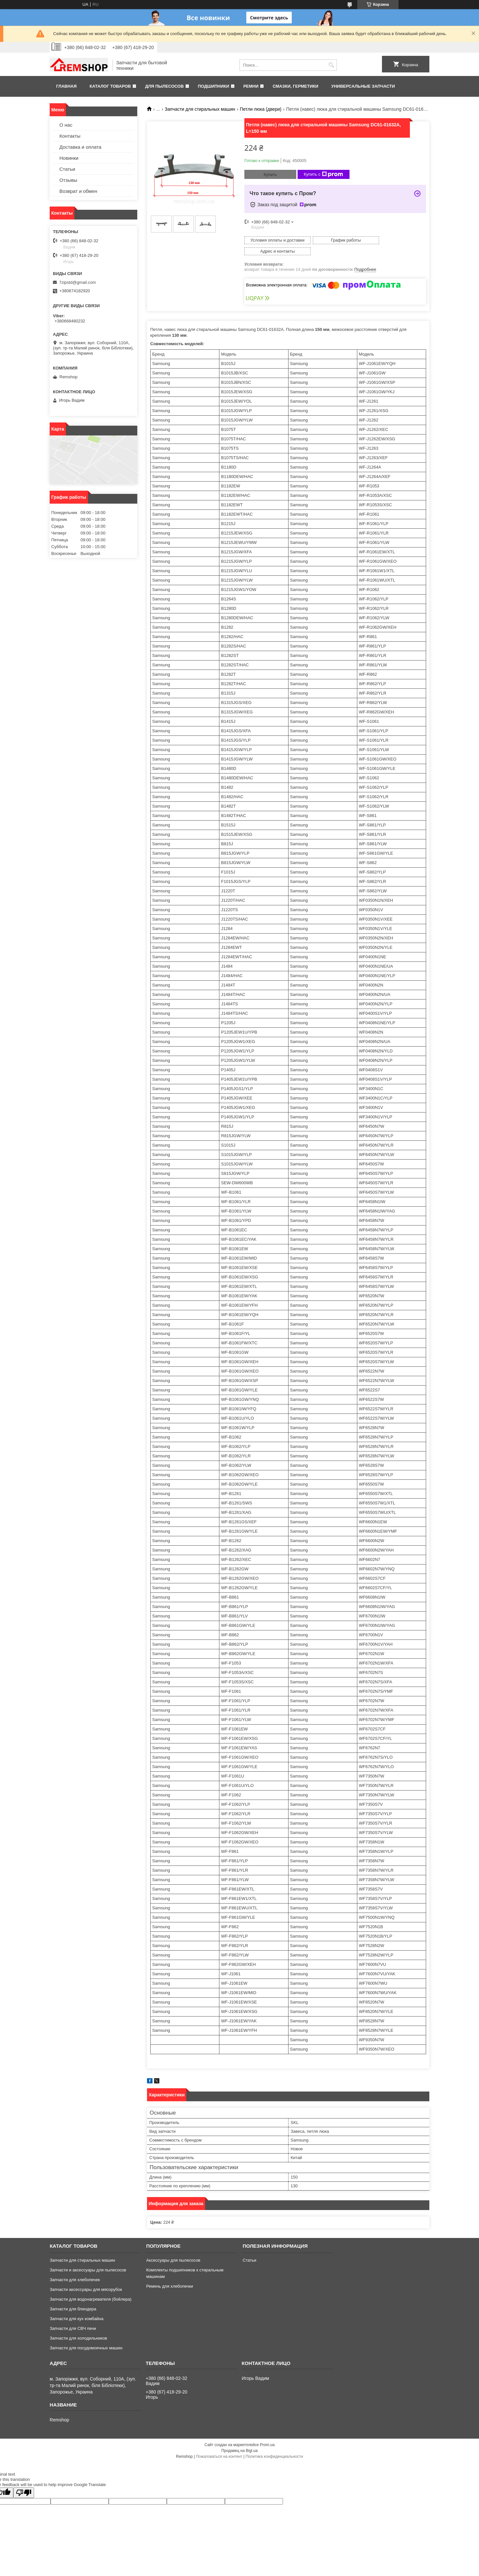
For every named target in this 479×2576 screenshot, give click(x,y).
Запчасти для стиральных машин (200, 109)
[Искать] (331, 65)
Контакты (69, 136)
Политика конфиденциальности (274, 2445)
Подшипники (213, 86)
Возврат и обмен (78, 191)
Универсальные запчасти (363, 86)
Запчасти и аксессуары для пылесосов (88, 2258)
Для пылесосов (164, 86)
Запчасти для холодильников (78, 2327)
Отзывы (68, 180)
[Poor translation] (23, 2481)
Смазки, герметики (295, 86)
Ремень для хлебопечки (169, 2275)
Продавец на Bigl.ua (239, 2439)
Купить (270, 174)
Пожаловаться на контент (219, 2445)
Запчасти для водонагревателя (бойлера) (90, 2288)
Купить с (323, 174)
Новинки (69, 158)
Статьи (67, 169)
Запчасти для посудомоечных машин (86, 2336)
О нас (65, 125)
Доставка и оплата (80, 147)
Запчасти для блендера (73, 2297)
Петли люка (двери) (260, 109)
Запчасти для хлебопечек (75, 2268)
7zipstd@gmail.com (77, 282)
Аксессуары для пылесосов (173, 2249)
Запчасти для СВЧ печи (73, 2317)
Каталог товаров (110, 86)
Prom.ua (267, 2433)
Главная (66, 86)
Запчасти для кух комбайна (77, 2307)
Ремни (251, 86)
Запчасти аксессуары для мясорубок (86, 2278)
